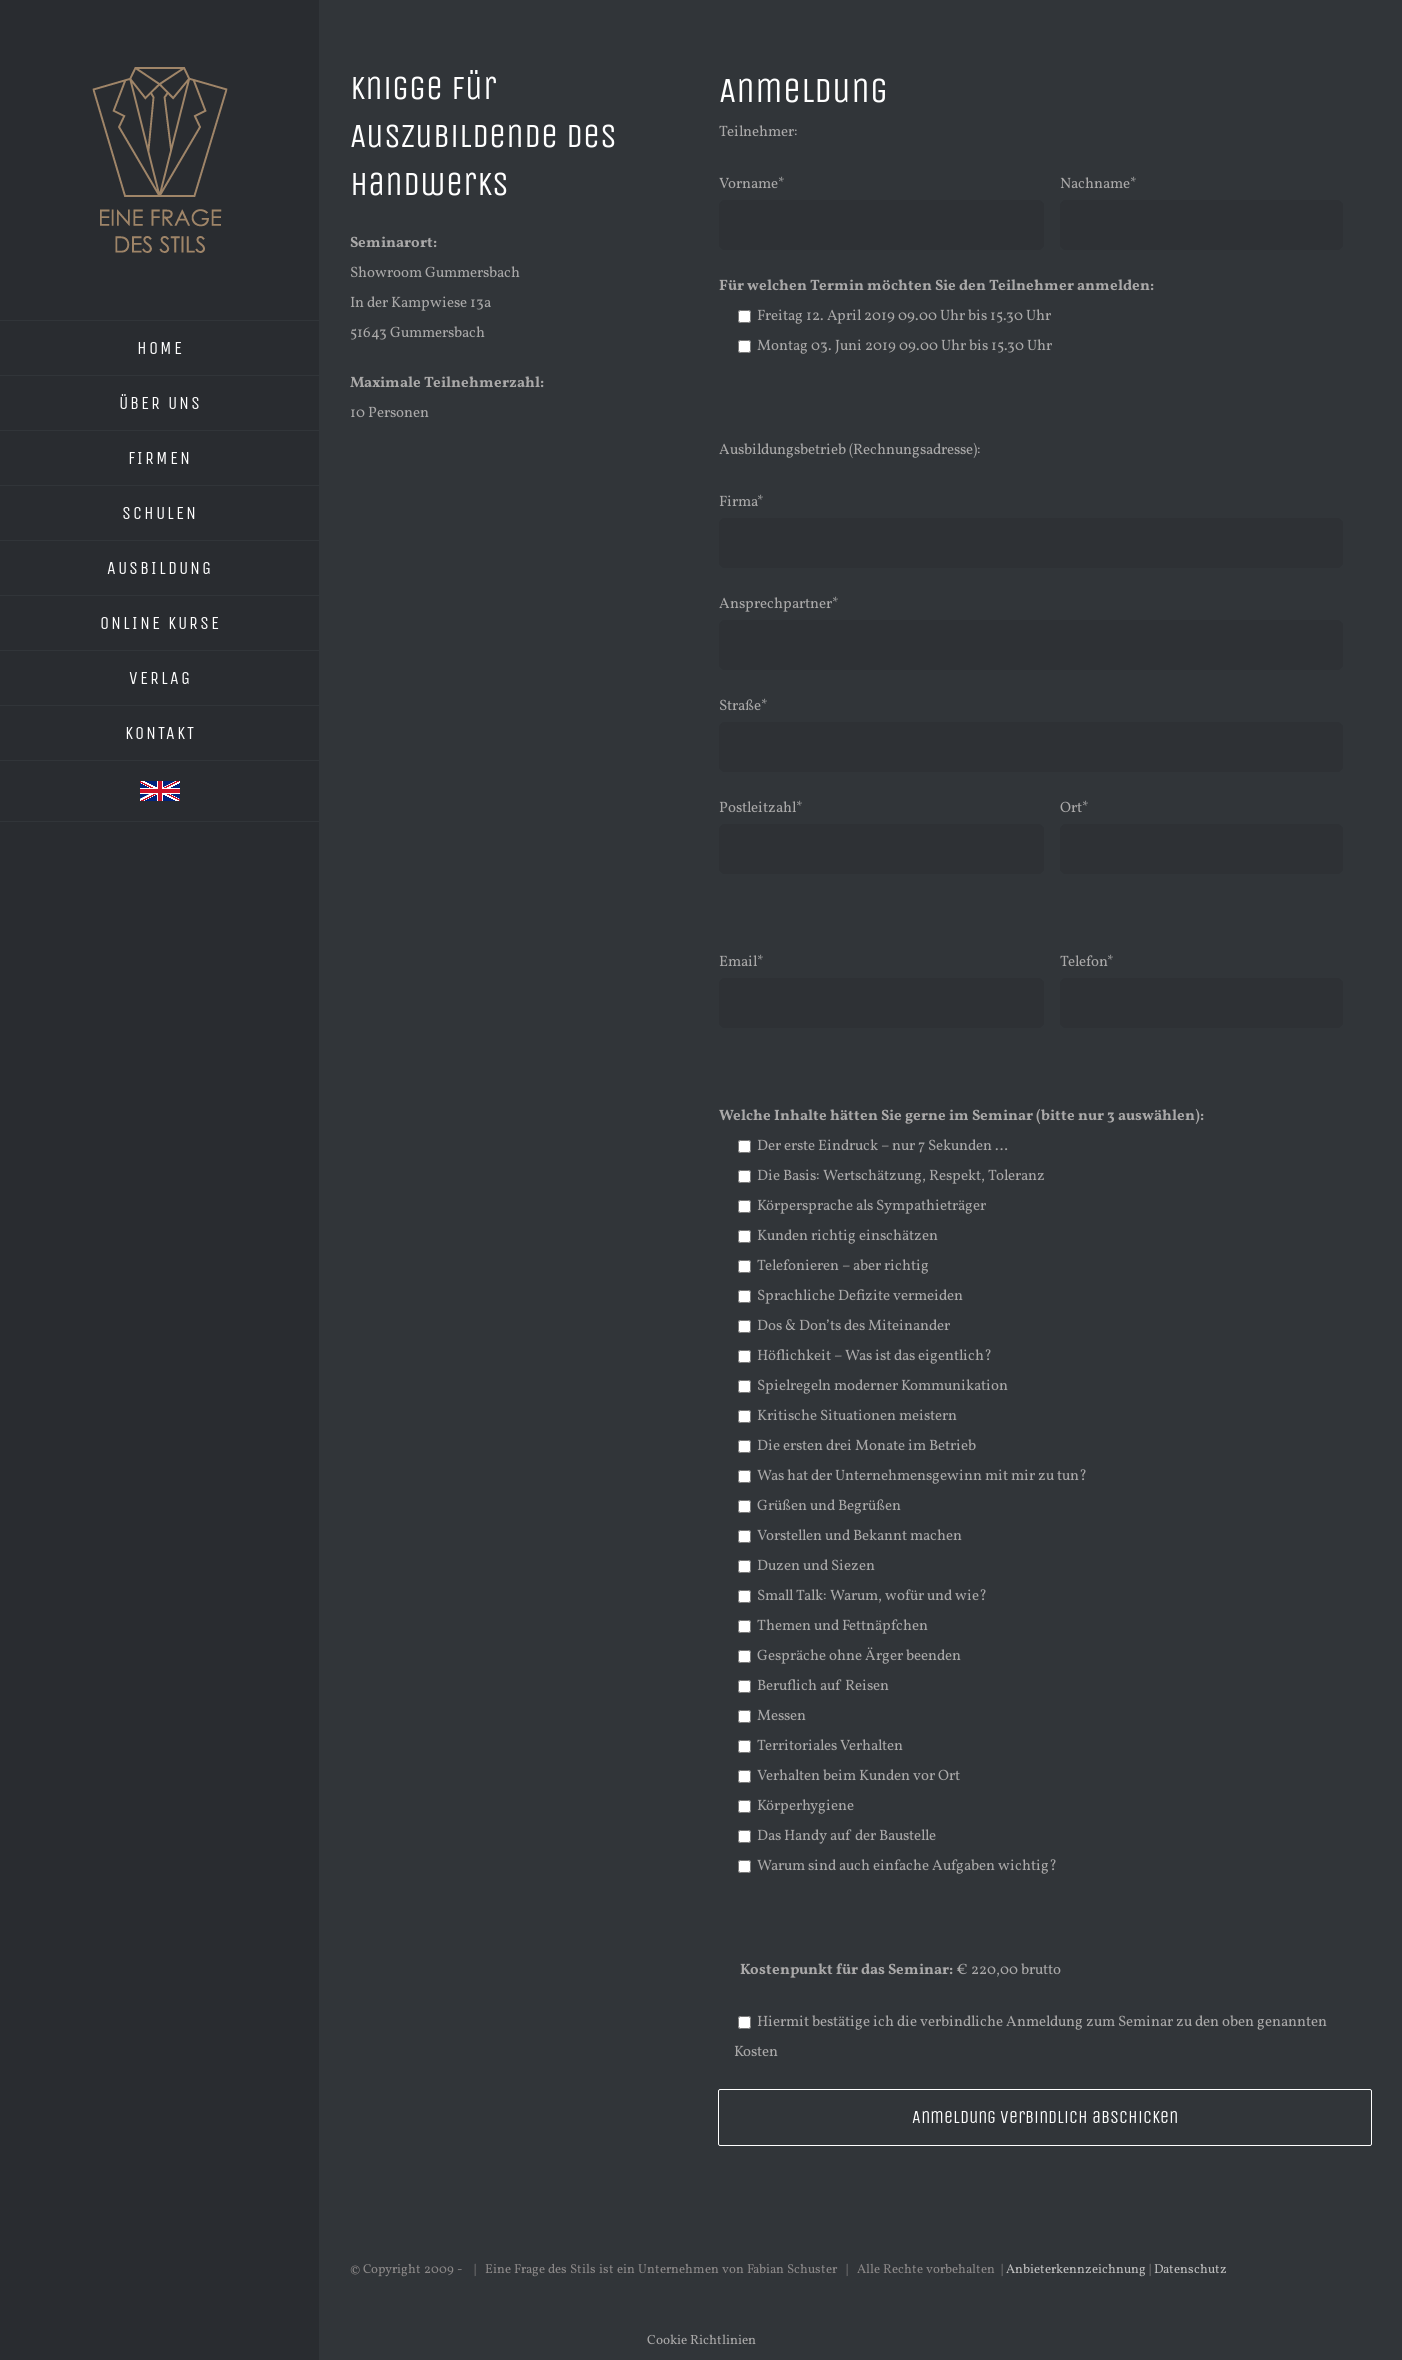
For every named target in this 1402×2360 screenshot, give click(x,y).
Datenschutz (1190, 2270)
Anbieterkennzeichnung (1076, 2270)
